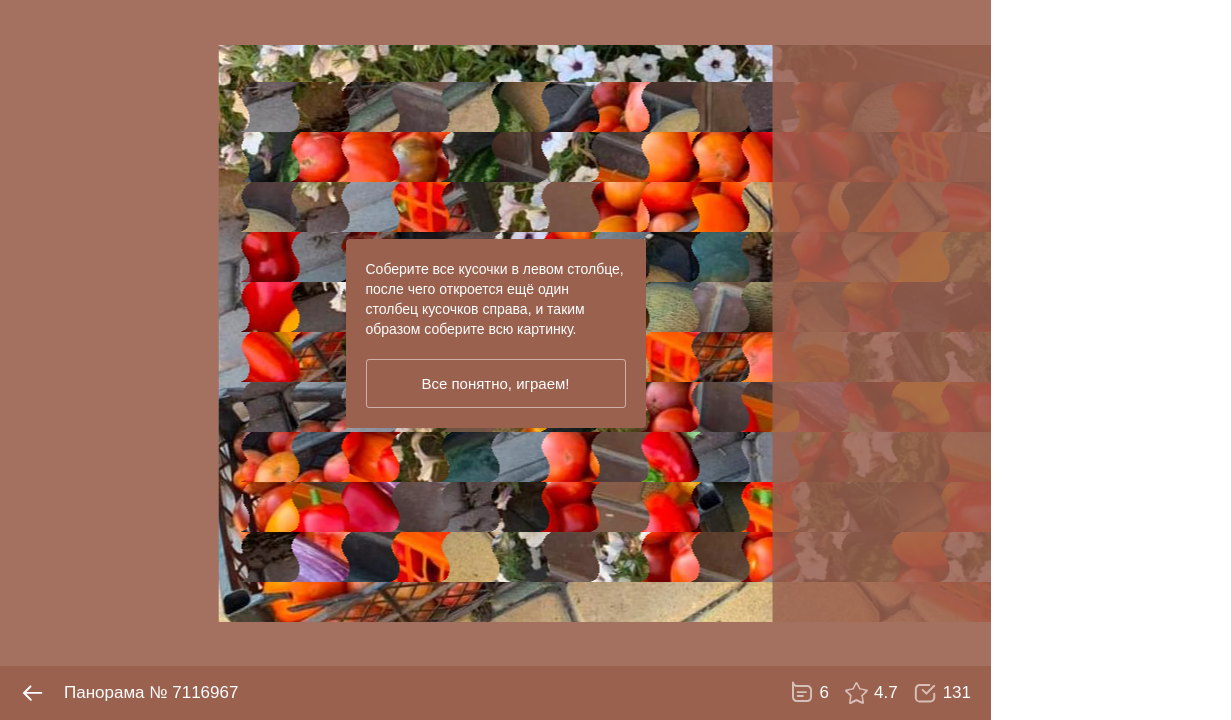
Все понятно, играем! (495, 383)
